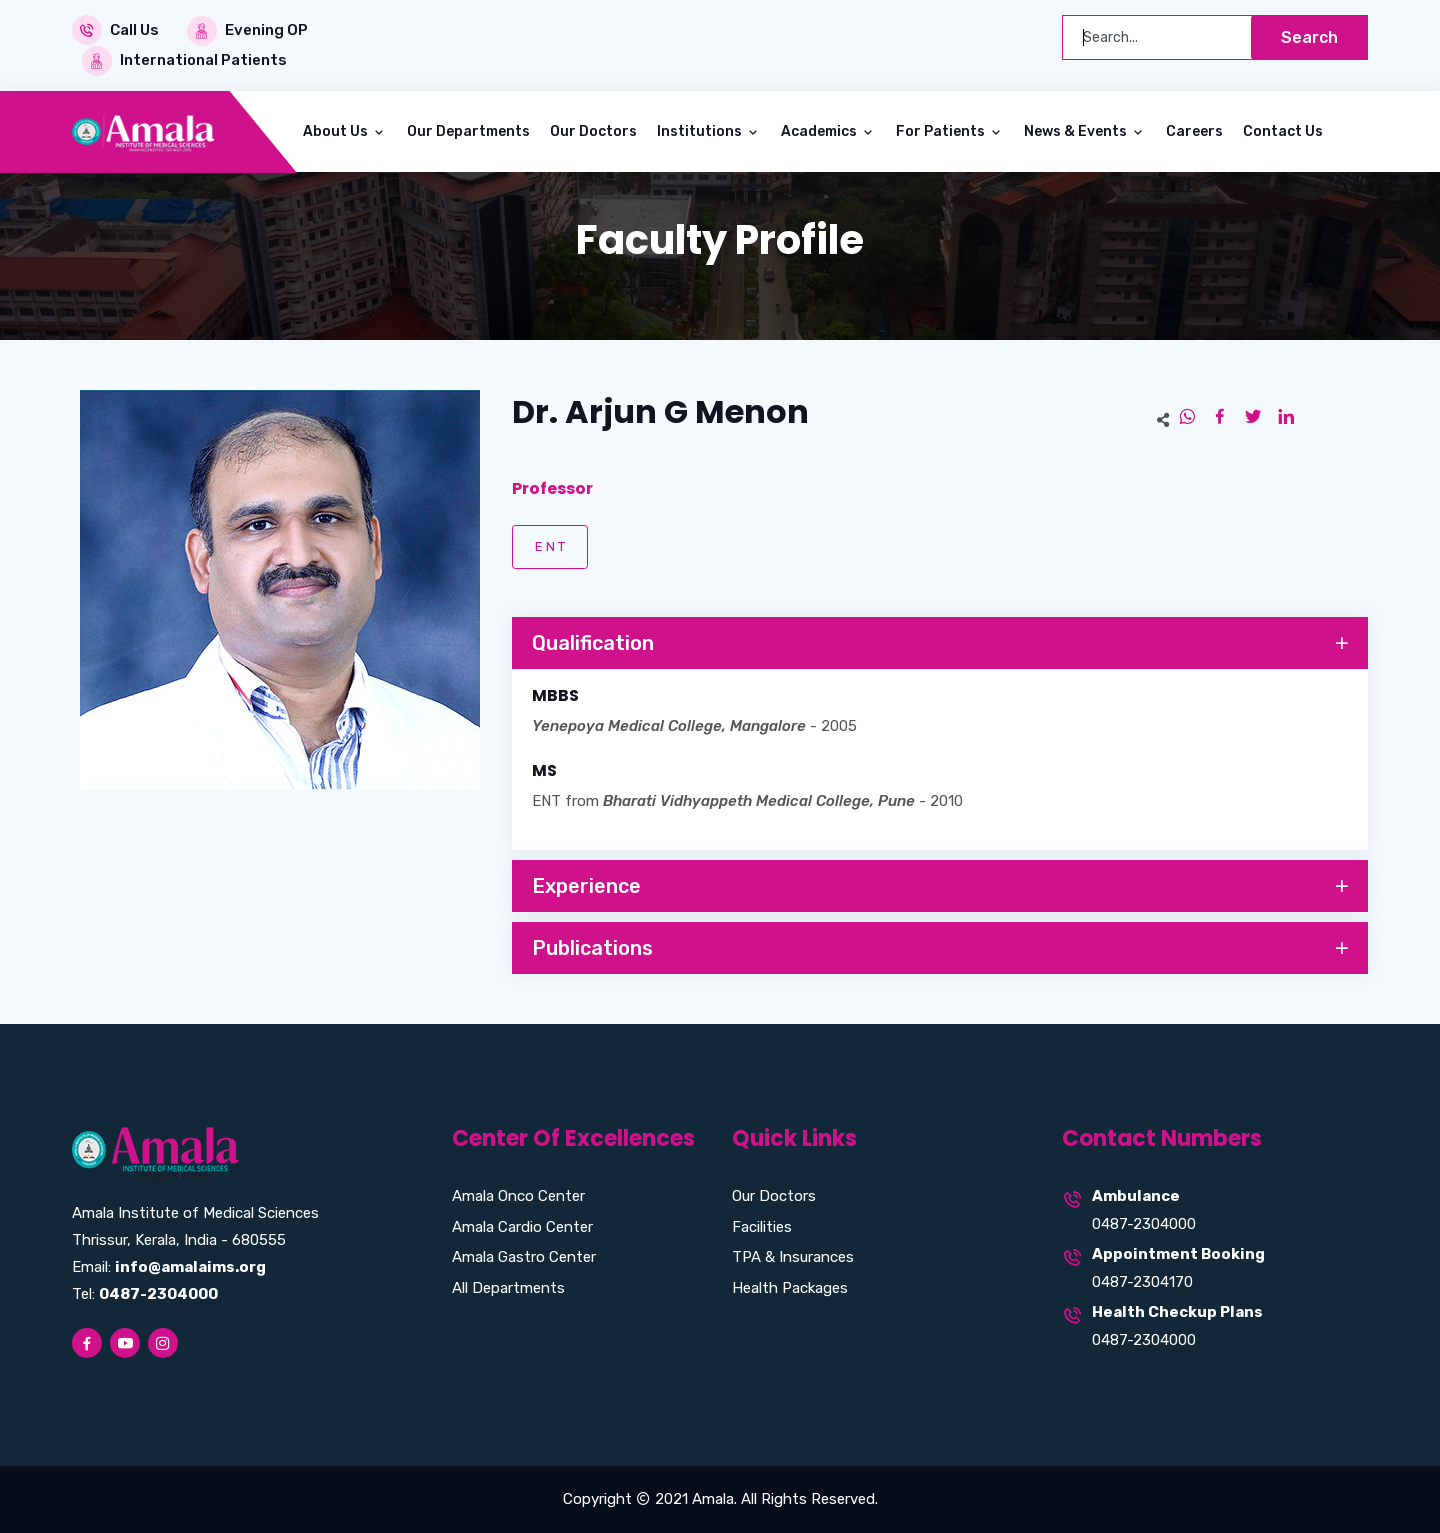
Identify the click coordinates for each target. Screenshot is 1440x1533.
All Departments (508, 1287)
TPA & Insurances (793, 1257)
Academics (820, 131)
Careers (1194, 131)
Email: (169, 1267)
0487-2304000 (1144, 1223)
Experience (942, 887)
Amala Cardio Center (522, 1226)
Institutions (701, 131)
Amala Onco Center (518, 1196)
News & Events (1077, 131)
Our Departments (468, 131)
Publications (942, 949)
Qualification (942, 643)
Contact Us (1283, 131)
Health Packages (790, 1287)
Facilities (762, 1226)
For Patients (942, 131)
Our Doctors (593, 131)
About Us (337, 131)
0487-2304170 (1142, 1281)
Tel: (145, 1294)
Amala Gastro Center (524, 1257)
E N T (550, 545)
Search (1309, 37)
